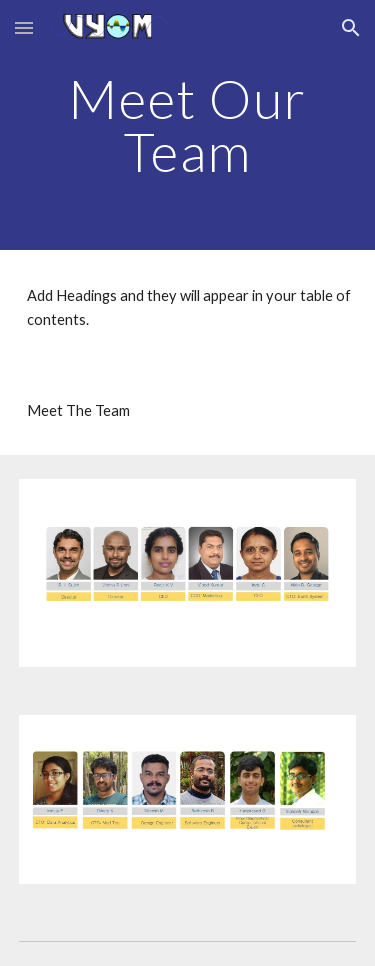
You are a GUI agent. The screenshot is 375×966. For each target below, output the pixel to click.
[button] (24, 27)
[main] (188, 125)
